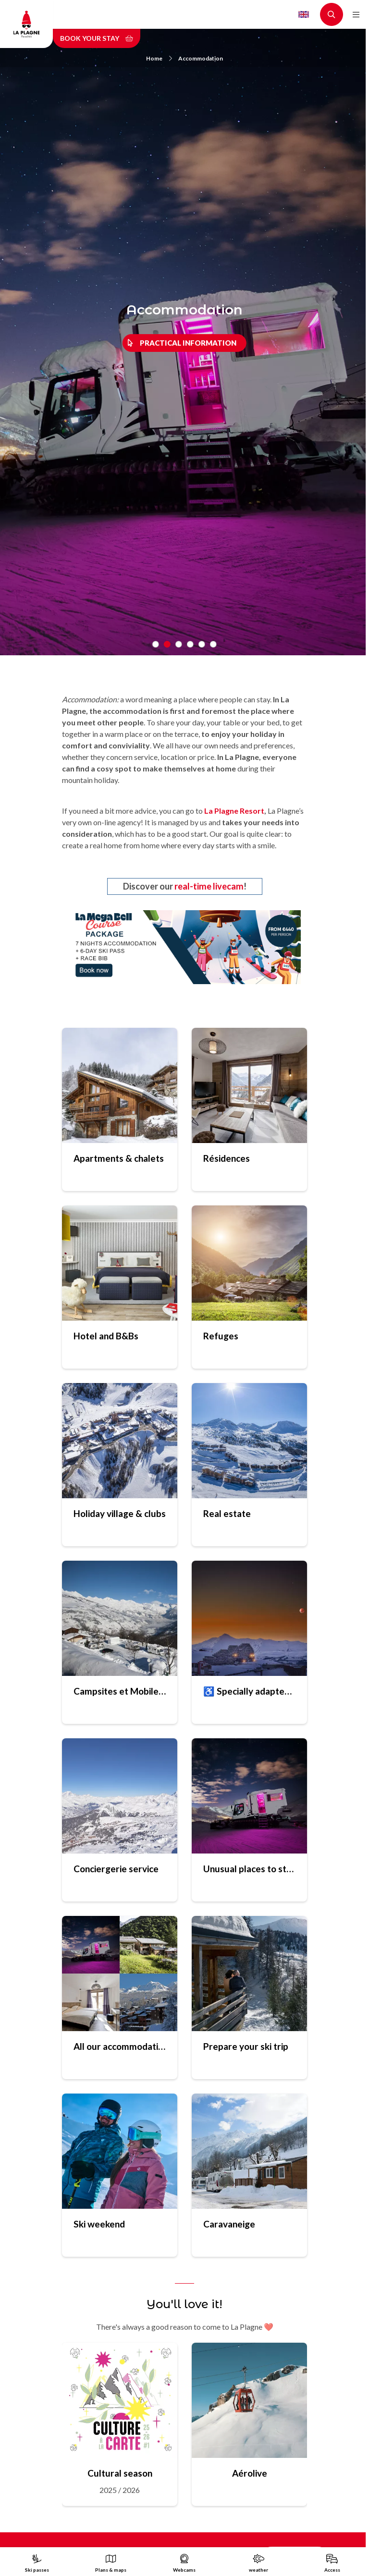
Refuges (220, 1335)
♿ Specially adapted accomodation (249, 1691)
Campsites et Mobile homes (120, 1691)
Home (159, 58)
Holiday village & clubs (120, 1513)
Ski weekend (99, 2223)
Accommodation (200, 58)
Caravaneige (229, 2223)
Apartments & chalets (119, 1158)
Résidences (226, 1158)
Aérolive (249, 2473)
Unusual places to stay (249, 1868)
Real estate (227, 1513)
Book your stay (96, 38)
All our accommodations (120, 2046)
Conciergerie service (116, 1868)
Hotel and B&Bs (106, 1335)
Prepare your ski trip (245, 2046)
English (303, 14)
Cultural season (119, 2473)
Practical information (188, 342)
